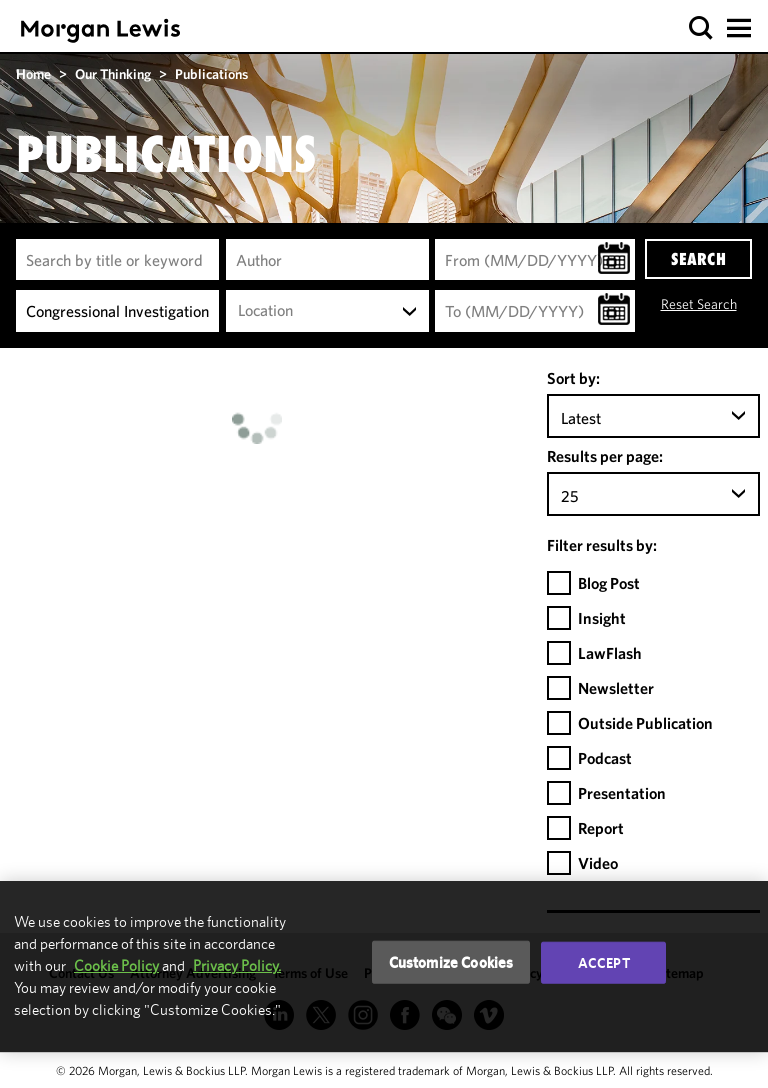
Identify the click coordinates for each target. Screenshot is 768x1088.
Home (33, 74)
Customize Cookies (451, 961)
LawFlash (610, 653)
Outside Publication (645, 723)
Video (598, 863)
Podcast (605, 758)
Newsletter (616, 688)
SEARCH (698, 259)
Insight (602, 618)
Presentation (622, 793)
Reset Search (699, 304)
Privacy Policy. (237, 965)
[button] (701, 28)
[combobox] (327, 311)
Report (601, 828)
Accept (604, 962)
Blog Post (609, 583)
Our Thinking (113, 74)
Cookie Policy (116, 965)
